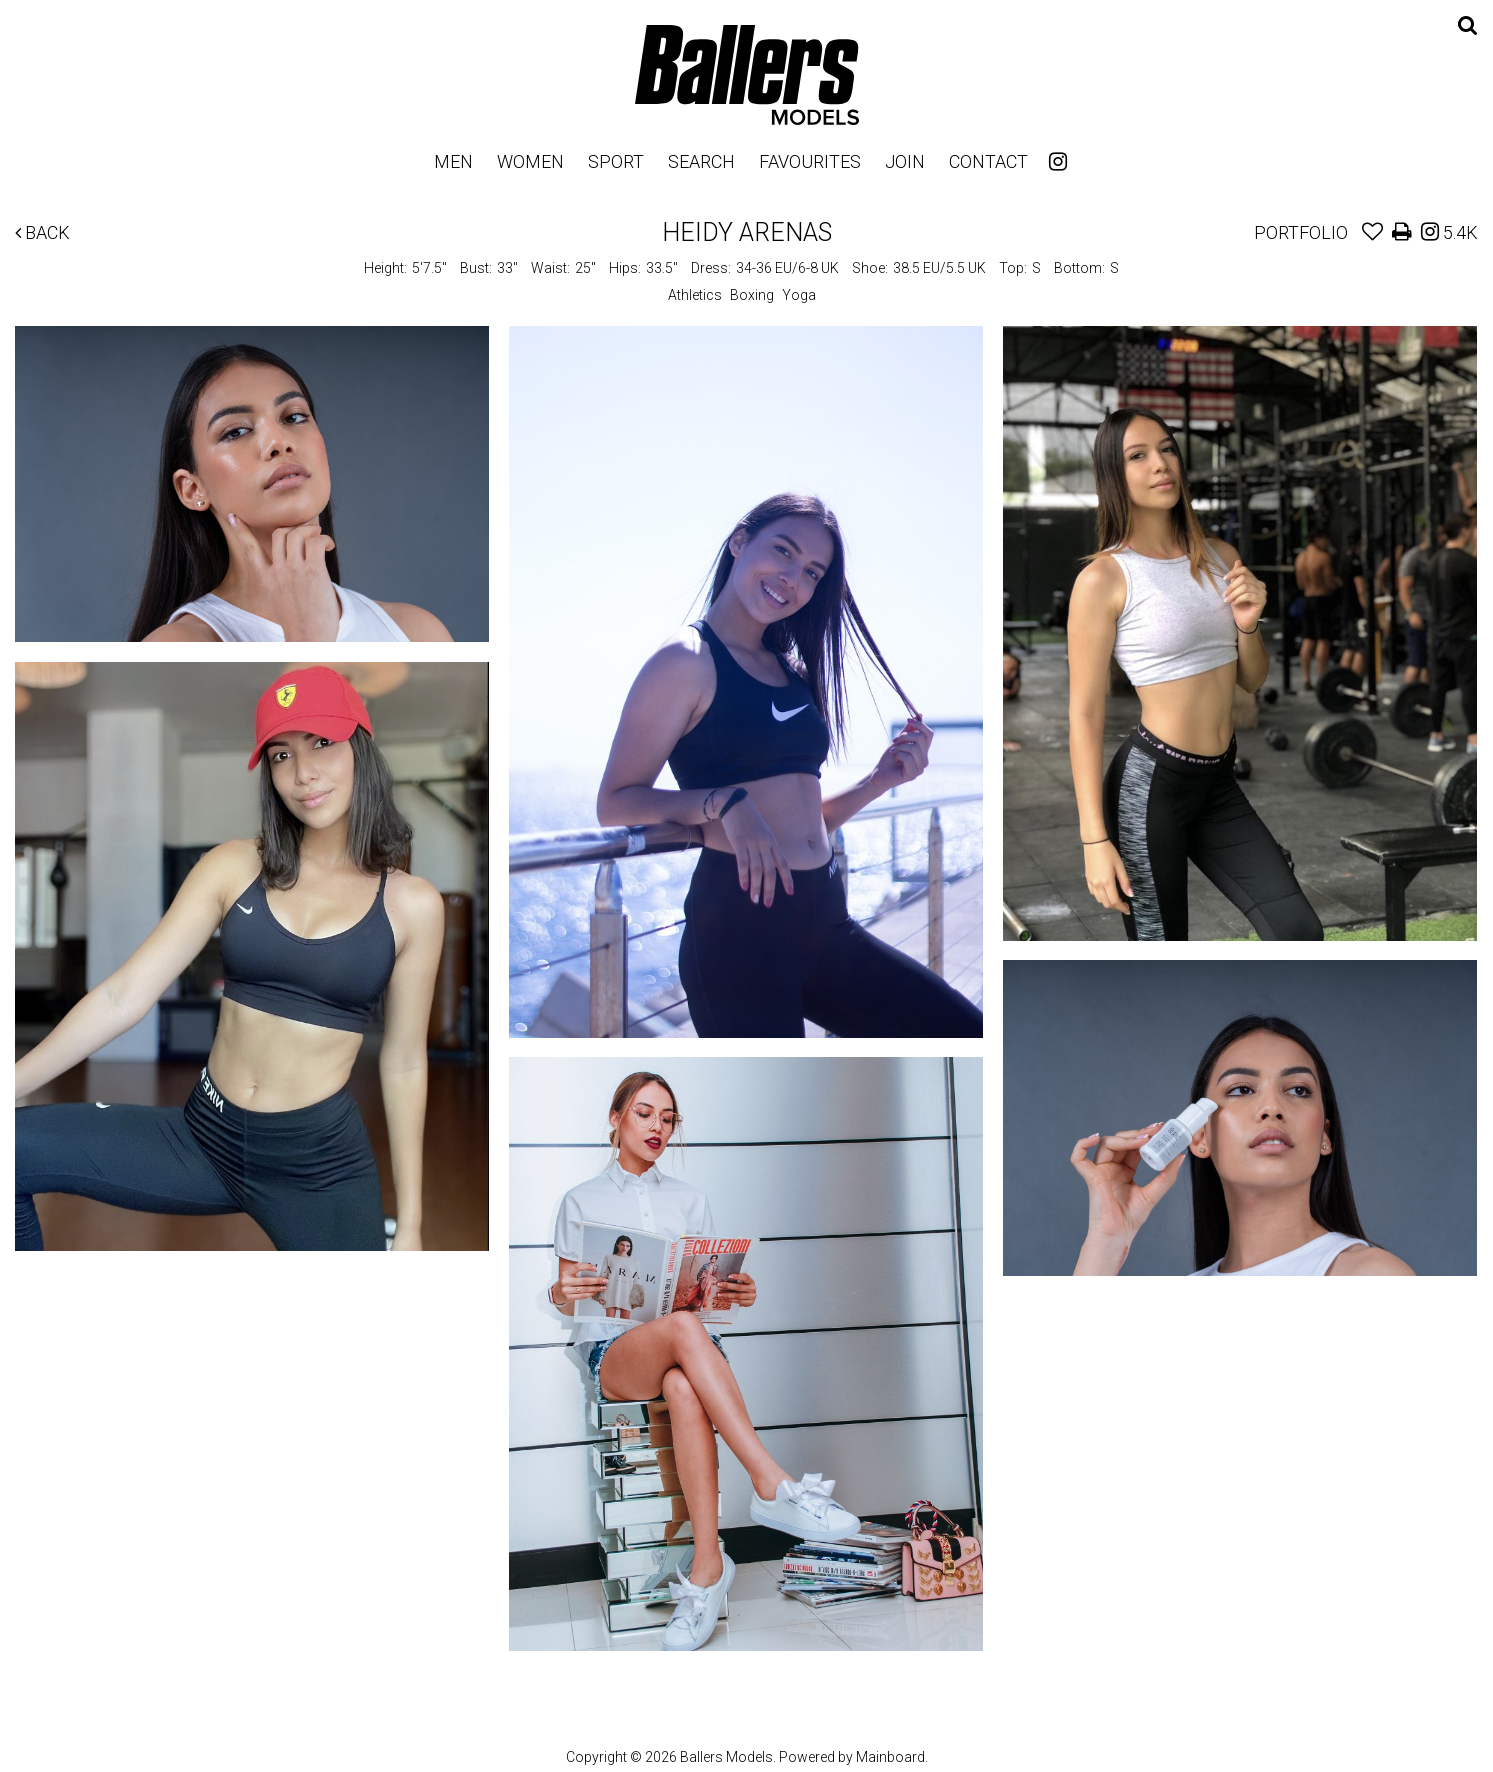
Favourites (810, 161)
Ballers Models (747, 74)
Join (905, 161)
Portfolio (1301, 232)
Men (453, 161)
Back (42, 232)
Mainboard (890, 1757)
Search (701, 161)
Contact (988, 161)
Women (530, 161)
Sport (616, 161)
